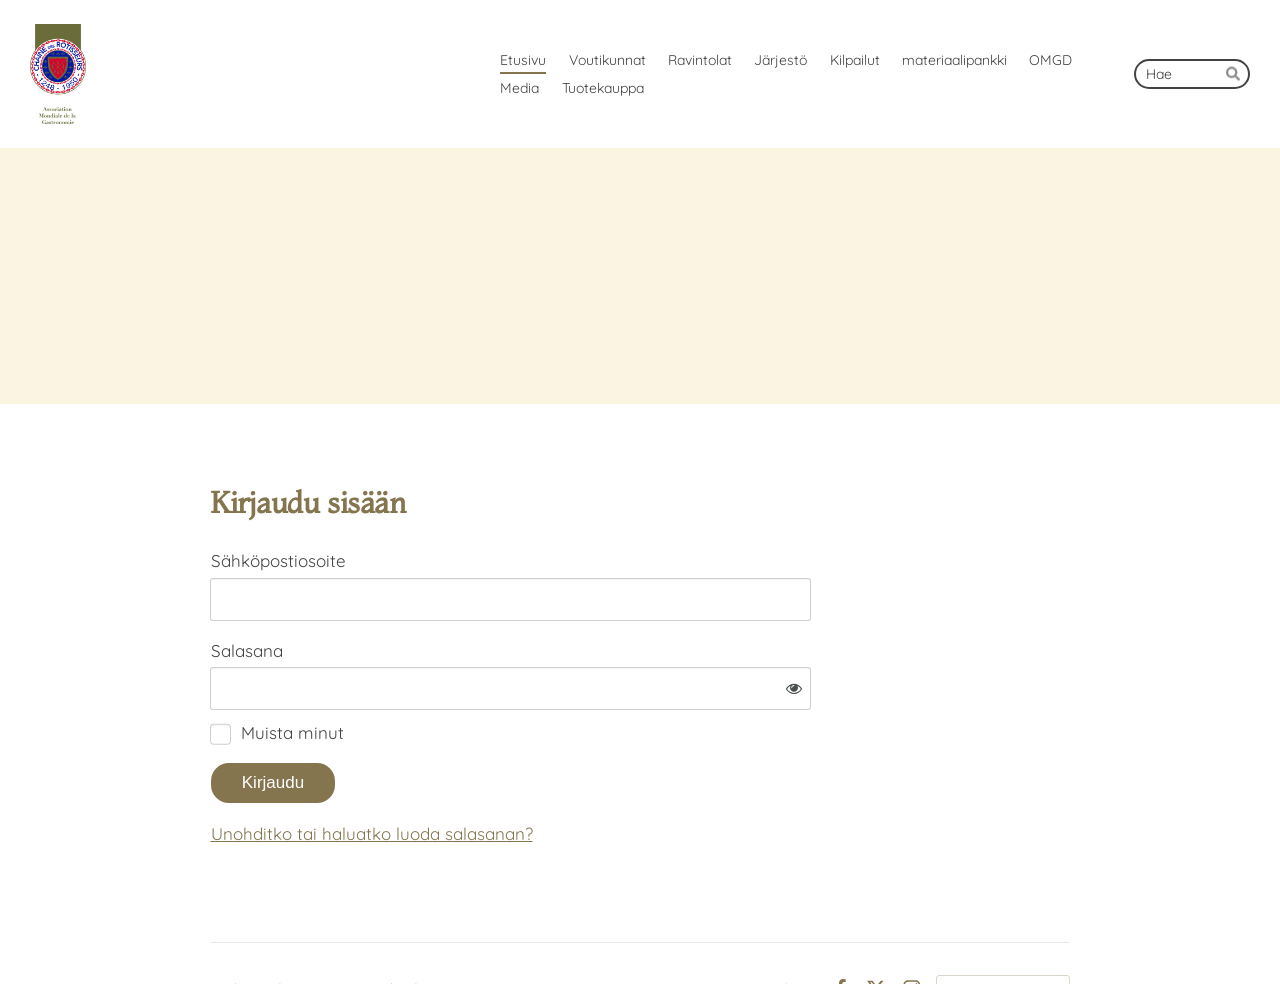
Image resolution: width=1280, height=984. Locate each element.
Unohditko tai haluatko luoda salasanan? (576, 771)
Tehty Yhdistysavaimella (1003, 926)
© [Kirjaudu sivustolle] (217, 927)
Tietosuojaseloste (759, 927)
